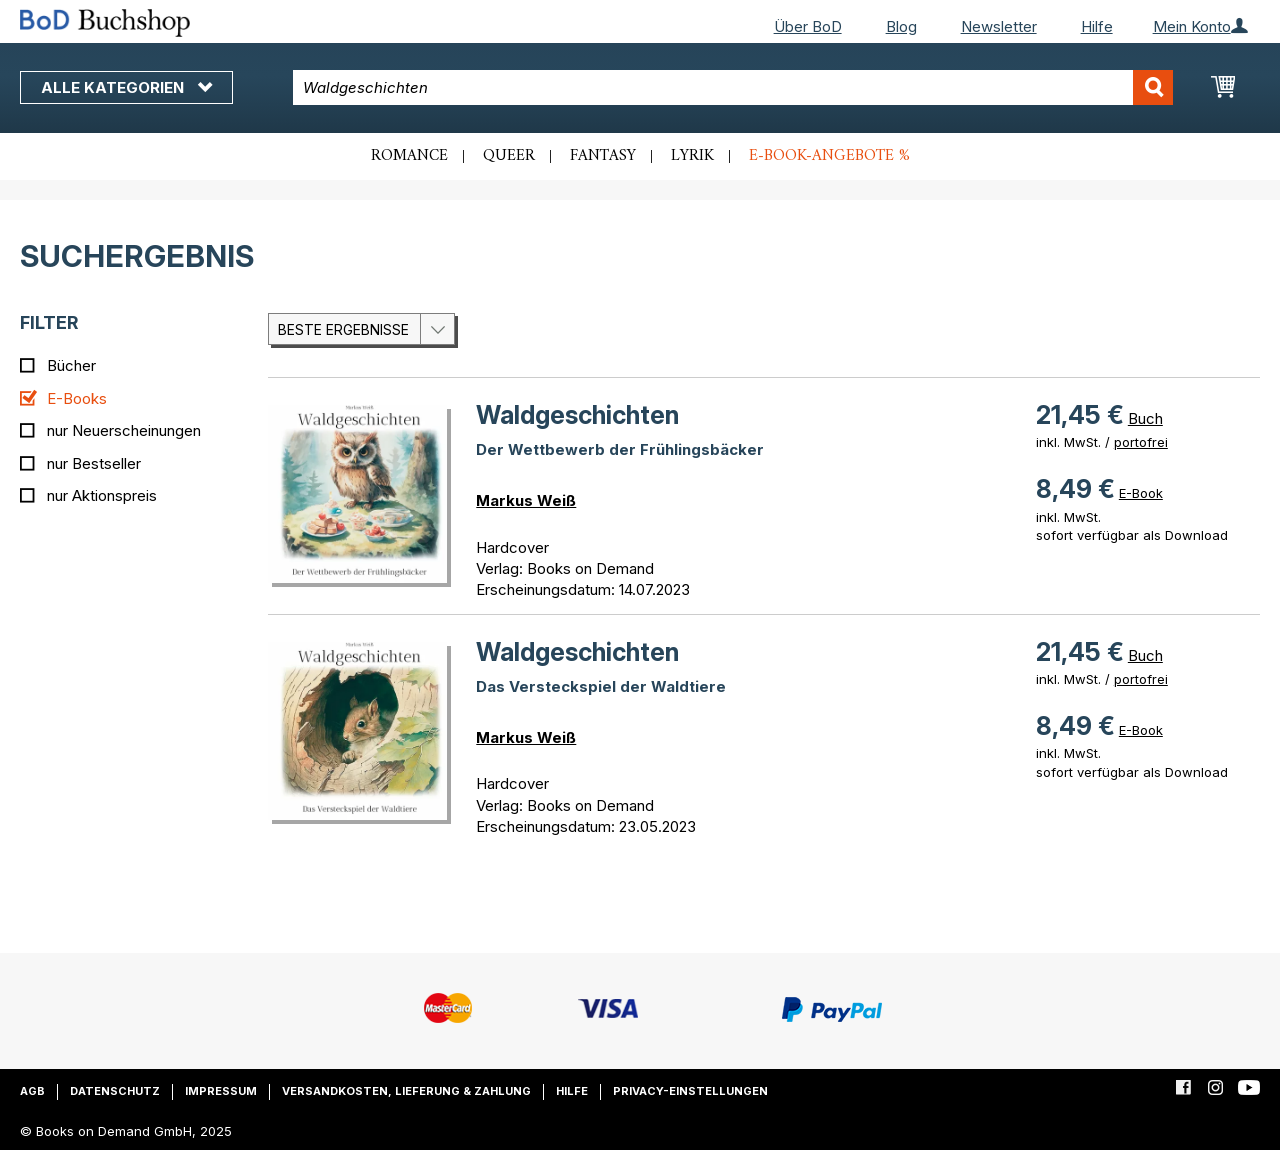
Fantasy (603, 156)
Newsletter (999, 26)
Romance (409, 156)
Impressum (221, 1091)
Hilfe (1097, 26)
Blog (901, 26)
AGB (32, 1091)
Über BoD (808, 26)
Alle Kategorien (126, 87)
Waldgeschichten (577, 415)
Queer (509, 156)
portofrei (1141, 442)
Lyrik (692, 156)
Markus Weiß (526, 500)
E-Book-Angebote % (829, 156)
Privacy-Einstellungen (690, 1091)
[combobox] (733, 87)
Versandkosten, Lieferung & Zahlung (406, 1091)
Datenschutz (115, 1091)
